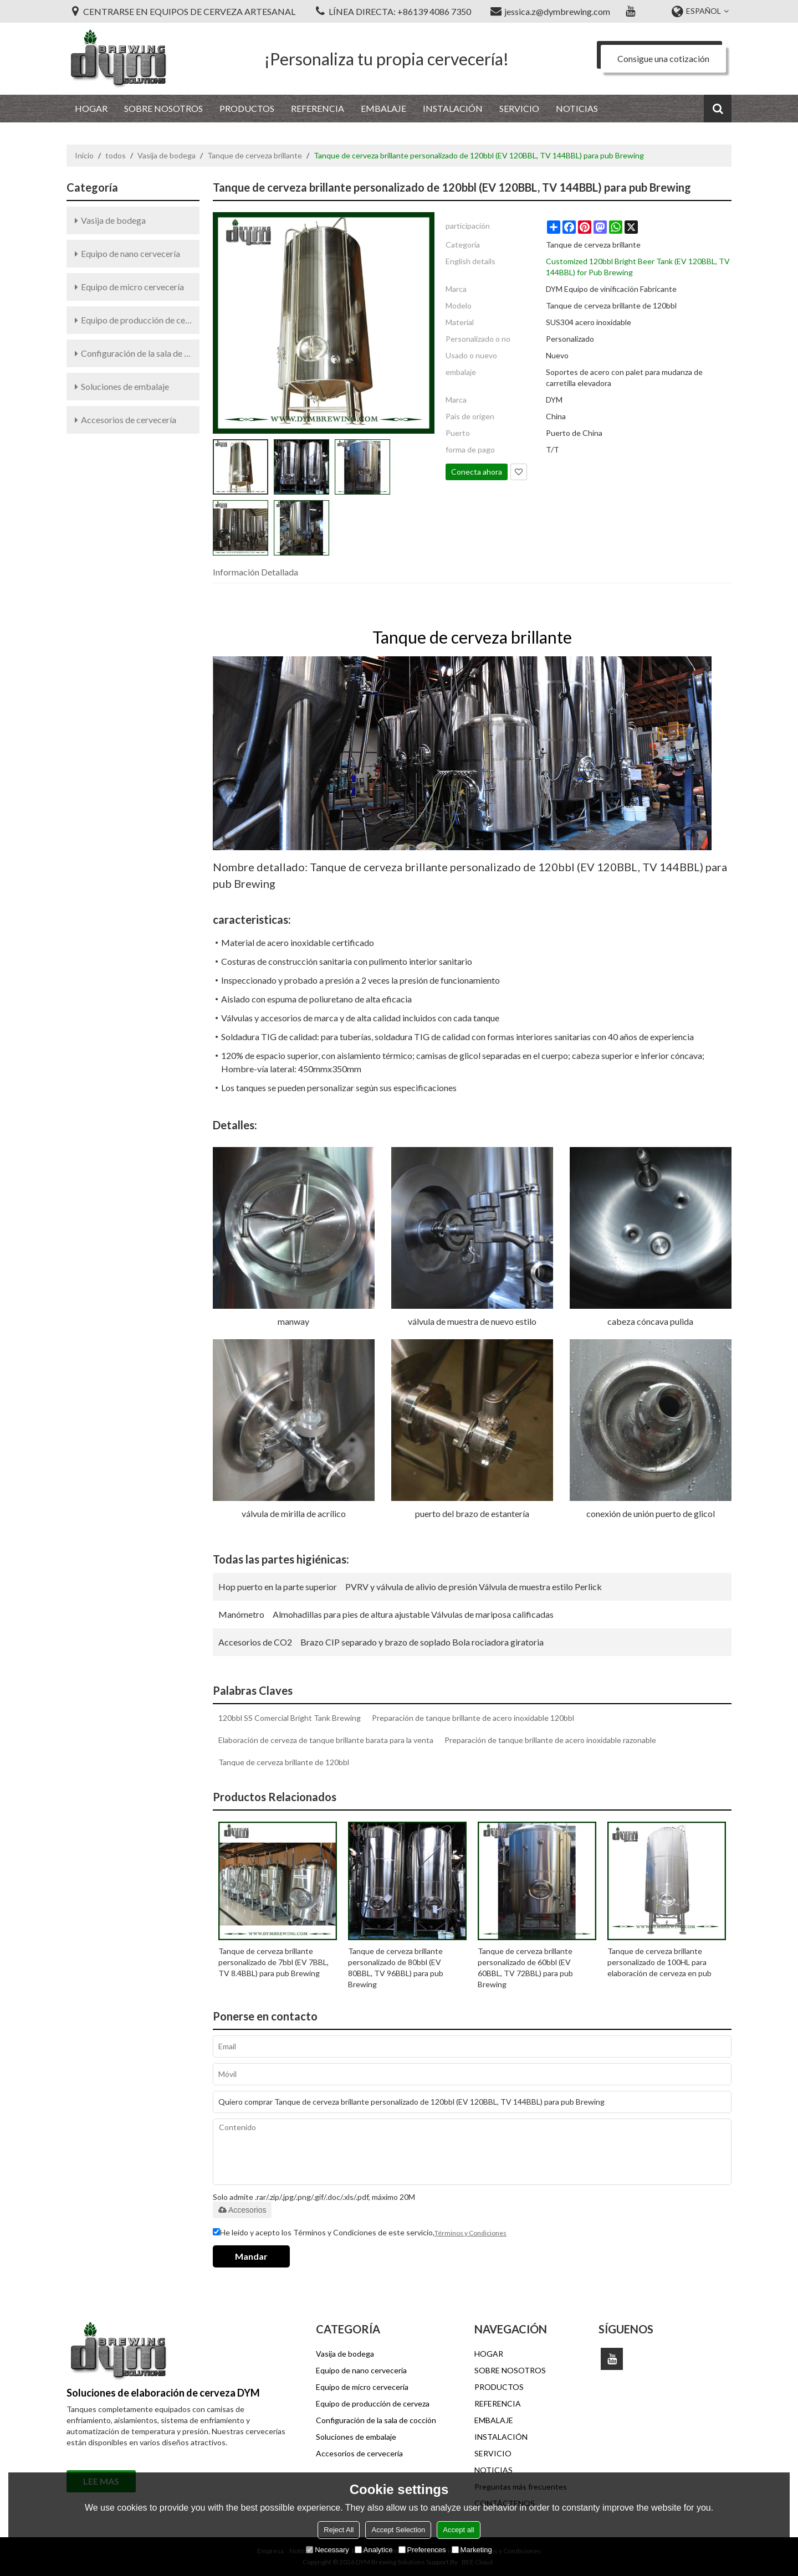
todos (115, 155)
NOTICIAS (577, 108)
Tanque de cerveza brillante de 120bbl (283, 1762)
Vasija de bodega (166, 155)
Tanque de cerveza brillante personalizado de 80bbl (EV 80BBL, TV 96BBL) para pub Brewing (395, 1967)
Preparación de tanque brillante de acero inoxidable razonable (550, 1740)
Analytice (374, 2550)
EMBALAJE (383, 108)
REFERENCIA (317, 108)
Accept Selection (398, 2530)
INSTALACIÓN (453, 108)
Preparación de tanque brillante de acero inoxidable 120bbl (473, 1718)
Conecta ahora (476, 471)
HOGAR (91, 108)
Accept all (458, 2530)
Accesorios (242, 2209)
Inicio (84, 155)
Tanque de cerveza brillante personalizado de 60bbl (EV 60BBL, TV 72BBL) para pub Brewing (525, 1967)
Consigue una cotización (663, 58)
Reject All (339, 2530)
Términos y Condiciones (470, 2233)
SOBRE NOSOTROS (163, 108)
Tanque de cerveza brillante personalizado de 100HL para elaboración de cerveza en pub (659, 1962)
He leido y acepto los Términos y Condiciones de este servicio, (360, 2233)
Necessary (327, 2550)
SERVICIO (519, 108)
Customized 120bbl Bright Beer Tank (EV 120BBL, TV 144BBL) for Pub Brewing (638, 266)
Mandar (251, 2256)
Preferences (422, 2550)
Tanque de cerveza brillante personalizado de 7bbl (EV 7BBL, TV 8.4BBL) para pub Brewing (273, 1962)
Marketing (472, 2550)
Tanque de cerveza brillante (254, 155)
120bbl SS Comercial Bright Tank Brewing (289, 1718)
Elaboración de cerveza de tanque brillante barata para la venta (325, 1740)
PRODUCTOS (246, 108)
